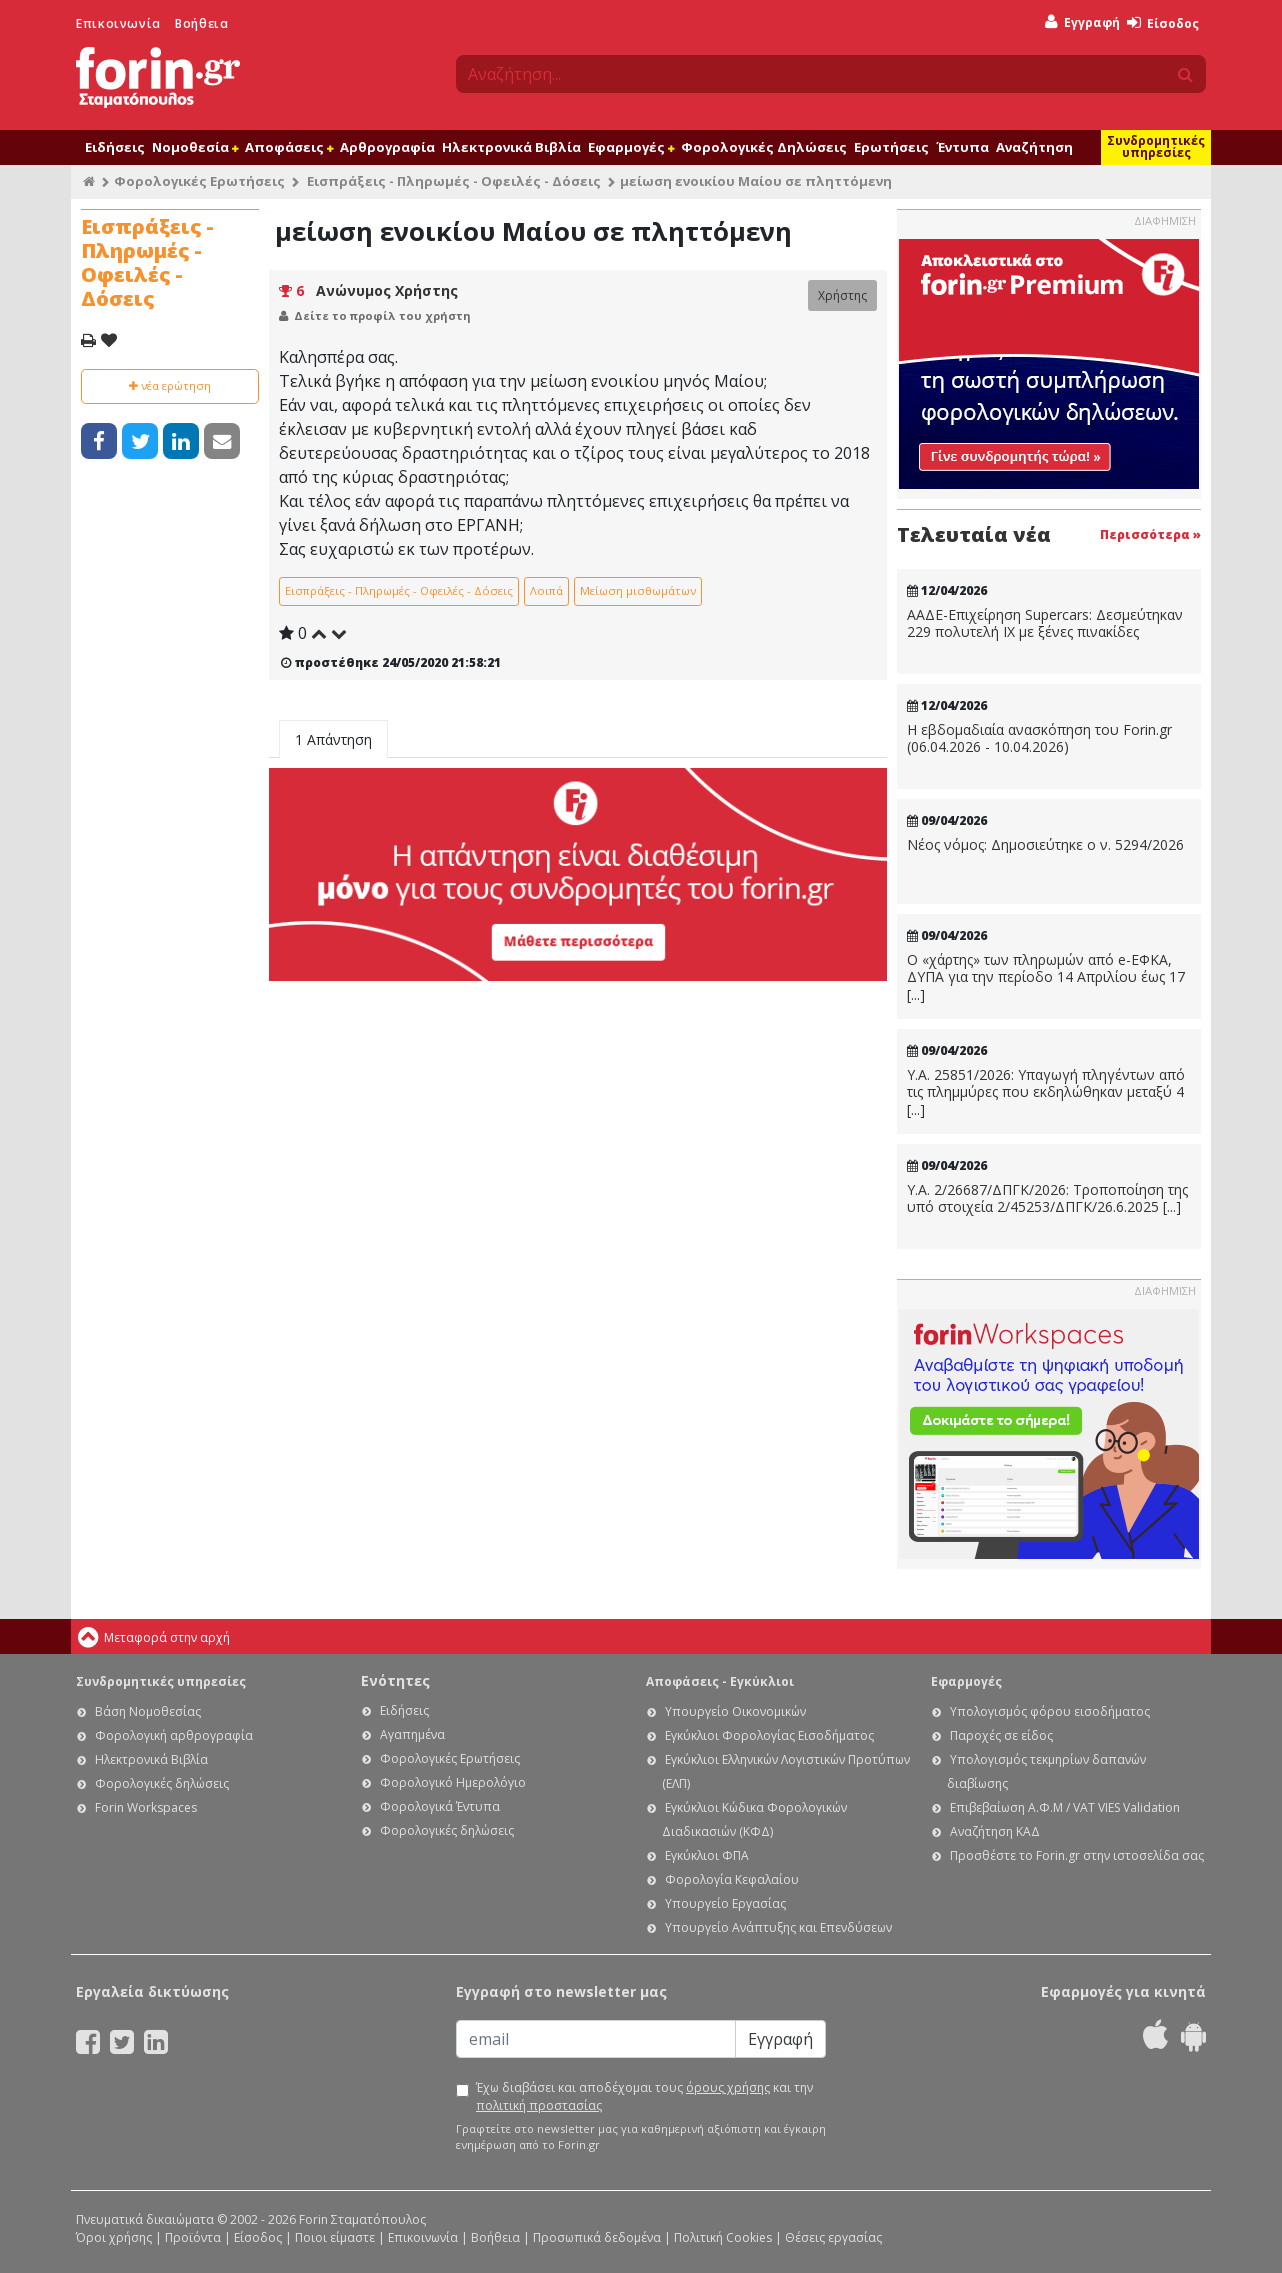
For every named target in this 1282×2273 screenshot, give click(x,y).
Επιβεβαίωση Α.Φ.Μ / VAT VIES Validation (1065, 1807)
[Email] (596, 2039)
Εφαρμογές (631, 147)
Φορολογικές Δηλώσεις (764, 147)
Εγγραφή (1082, 22)
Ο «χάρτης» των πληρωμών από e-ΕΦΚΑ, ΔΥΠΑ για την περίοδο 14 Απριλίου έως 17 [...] (1046, 977)
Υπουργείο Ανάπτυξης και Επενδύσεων (778, 1927)
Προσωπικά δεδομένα (597, 2237)
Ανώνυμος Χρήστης (387, 290)
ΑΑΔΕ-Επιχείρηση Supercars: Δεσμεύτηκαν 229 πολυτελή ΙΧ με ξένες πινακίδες (1045, 623)
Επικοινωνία (118, 23)
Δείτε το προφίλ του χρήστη (382, 315)
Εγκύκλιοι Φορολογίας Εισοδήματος (769, 1735)
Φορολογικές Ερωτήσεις (199, 181)
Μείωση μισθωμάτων (638, 590)
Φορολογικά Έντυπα (440, 1806)
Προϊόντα (193, 2237)
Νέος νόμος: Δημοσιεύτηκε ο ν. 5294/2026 (1045, 845)
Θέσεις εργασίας (833, 2237)
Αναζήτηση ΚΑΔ (995, 1831)
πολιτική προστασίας (539, 2105)
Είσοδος (1163, 23)
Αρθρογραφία (387, 147)
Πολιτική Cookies (723, 2237)
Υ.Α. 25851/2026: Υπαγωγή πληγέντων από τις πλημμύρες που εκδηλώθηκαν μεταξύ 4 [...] (1046, 1092)
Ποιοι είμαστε (335, 2237)
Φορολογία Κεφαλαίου (732, 1879)
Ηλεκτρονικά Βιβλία (511, 147)
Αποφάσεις (289, 147)
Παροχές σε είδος (1001, 1735)
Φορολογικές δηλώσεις (162, 1783)
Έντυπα (962, 147)
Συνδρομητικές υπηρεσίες (1156, 146)
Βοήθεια (201, 23)
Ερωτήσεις (891, 147)
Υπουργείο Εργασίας (725, 1903)
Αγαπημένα (412, 1734)
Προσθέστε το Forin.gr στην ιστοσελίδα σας (1077, 1855)
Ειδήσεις (115, 147)
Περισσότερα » (1150, 534)
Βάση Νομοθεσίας (148, 1711)
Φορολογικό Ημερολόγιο (453, 1782)
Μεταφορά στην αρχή (167, 1637)
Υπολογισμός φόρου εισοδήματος (1050, 1711)
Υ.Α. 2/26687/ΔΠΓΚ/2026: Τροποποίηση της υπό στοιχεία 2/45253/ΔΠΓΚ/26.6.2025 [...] (1047, 1198)
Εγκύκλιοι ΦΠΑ (707, 1855)
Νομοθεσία (195, 147)
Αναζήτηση (1034, 147)
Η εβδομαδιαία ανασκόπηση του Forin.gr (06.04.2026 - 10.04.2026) (1039, 738)
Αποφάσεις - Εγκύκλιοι (720, 1681)
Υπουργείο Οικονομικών (735, 1711)
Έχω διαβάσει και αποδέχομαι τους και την (644, 2096)
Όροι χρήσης (114, 2237)
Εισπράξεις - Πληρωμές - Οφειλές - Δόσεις (454, 181)
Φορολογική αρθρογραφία (174, 1735)
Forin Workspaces (146, 1807)
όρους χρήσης (728, 2087)
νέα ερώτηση (170, 385)
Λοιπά (546, 590)
